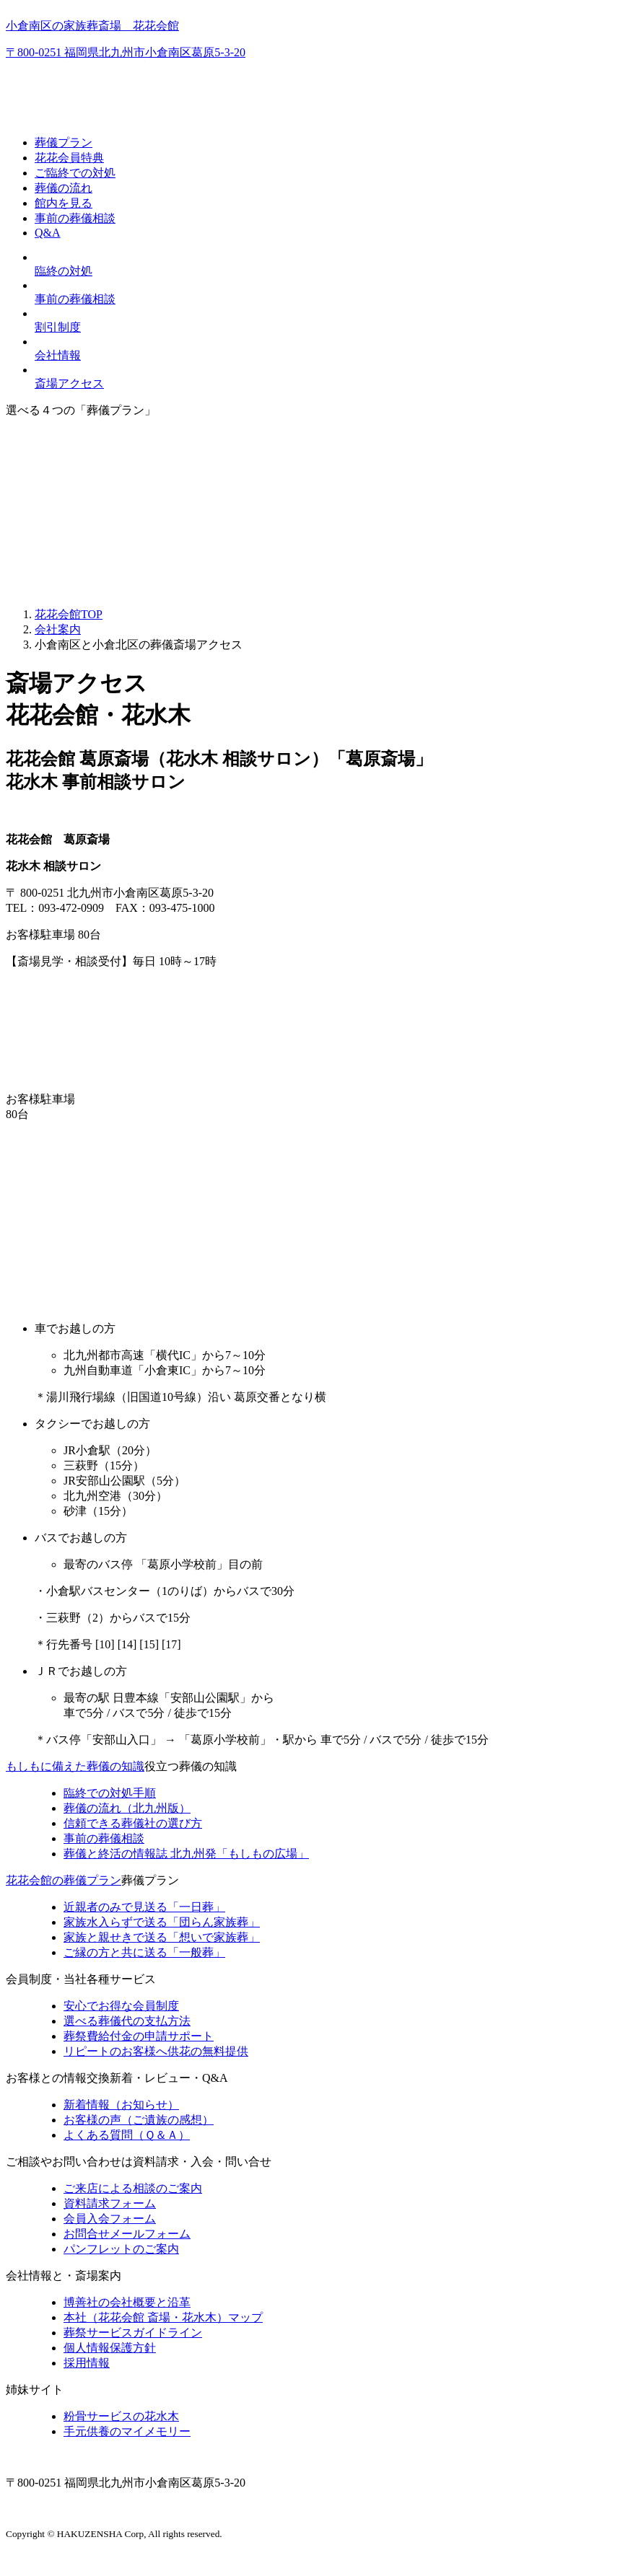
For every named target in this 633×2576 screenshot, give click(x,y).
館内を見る (63, 203)
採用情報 (87, 2363)
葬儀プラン (63, 142)
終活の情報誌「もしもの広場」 (186, 1853)
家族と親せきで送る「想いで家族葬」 (162, 1937)
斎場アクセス (69, 383)
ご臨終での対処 (75, 173)
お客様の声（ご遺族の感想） (139, 2120)
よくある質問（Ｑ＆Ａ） (127, 2135)
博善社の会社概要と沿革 (127, 2302)
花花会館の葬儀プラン (63, 1880)
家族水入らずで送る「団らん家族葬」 (162, 1922)
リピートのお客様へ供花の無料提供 (156, 2051)
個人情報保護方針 (110, 2348)
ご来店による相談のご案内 (133, 2188)
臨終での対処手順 (110, 1793)
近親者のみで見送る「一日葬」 (144, 1907)
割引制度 (58, 327)
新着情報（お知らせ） (121, 2104)
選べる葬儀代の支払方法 (127, 2021)
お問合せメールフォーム (127, 2234)
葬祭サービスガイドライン (133, 2332)
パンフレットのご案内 (121, 2249)
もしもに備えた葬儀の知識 (75, 1766)
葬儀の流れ (63, 188)
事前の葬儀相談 (75, 218)
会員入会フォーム (110, 2218)
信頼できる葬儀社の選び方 (133, 1823)
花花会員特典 (69, 157)
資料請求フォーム (110, 2203)
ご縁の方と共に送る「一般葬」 (144, 1952)
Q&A (48, 233)
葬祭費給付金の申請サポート (139, 2036)
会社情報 (58, 355)
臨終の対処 (63, 271)
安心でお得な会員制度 (121, 2006)
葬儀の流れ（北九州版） (127, 1808)
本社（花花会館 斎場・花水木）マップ (163, 2317)
